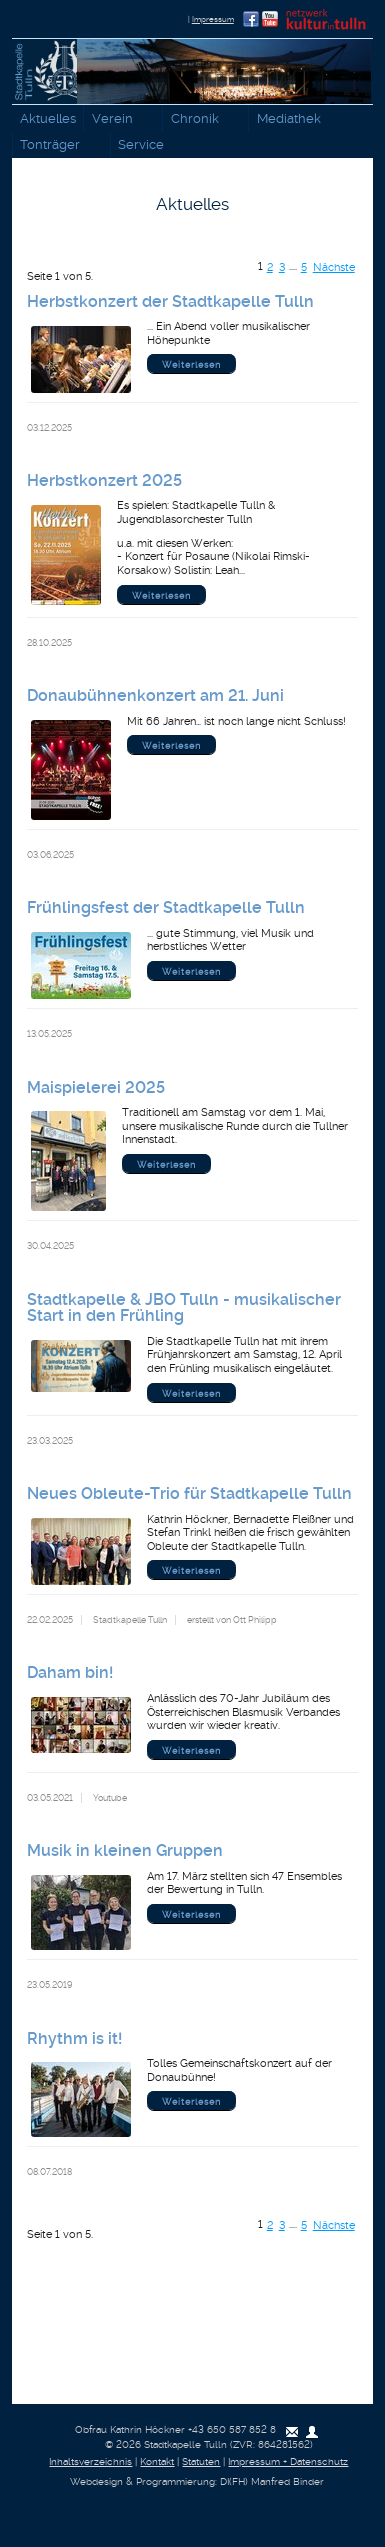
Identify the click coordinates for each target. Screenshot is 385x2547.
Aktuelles (48, 118)
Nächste (334, 267)
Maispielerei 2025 (96, 1087)
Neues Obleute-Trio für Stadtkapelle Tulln (189, 1493)
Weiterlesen (191, 364)
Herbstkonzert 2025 (104, 480)
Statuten (201, 2461)
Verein (116, 120)
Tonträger (55, 146)
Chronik (199, 120)
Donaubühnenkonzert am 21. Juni (155, 695)
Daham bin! (70, 1672)
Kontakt (157, 2461)
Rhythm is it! (74, 2038)
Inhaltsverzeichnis (90, 2461)
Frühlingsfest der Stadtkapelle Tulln (166, 907)
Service (146, 146)
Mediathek (293, 120)
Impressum (213, 19)
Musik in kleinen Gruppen (125, 1850)
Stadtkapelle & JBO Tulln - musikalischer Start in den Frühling (184, 1307)
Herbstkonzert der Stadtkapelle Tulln (170, 301)
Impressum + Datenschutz (288, 2461)
